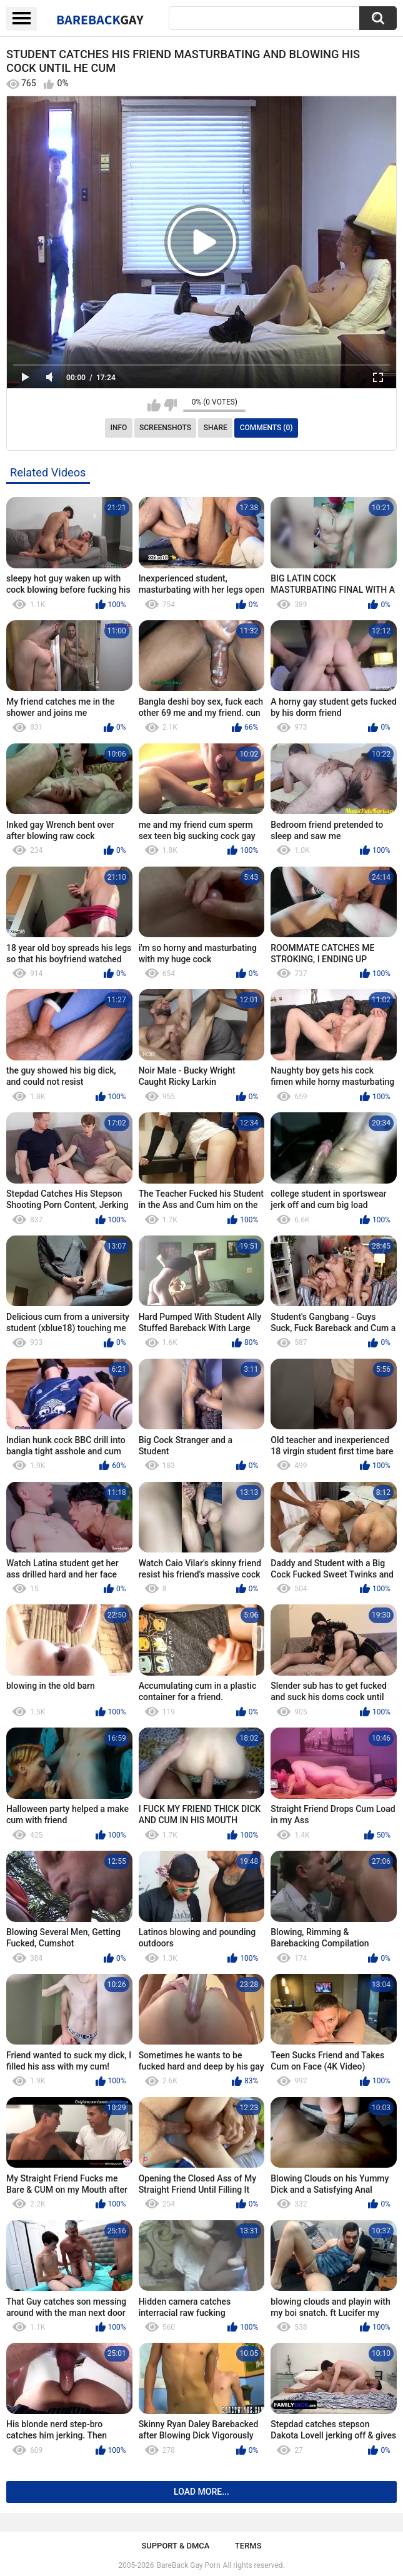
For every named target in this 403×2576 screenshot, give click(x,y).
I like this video (154, 405)
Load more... (201, 2492)
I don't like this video (170, 405)
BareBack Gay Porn (189, 2565)
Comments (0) (266, 427)
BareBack (100, 19)
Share (215, 427)
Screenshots (165, 427)
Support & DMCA (175, 2545)
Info (119, 427)
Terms (248, 2545)
